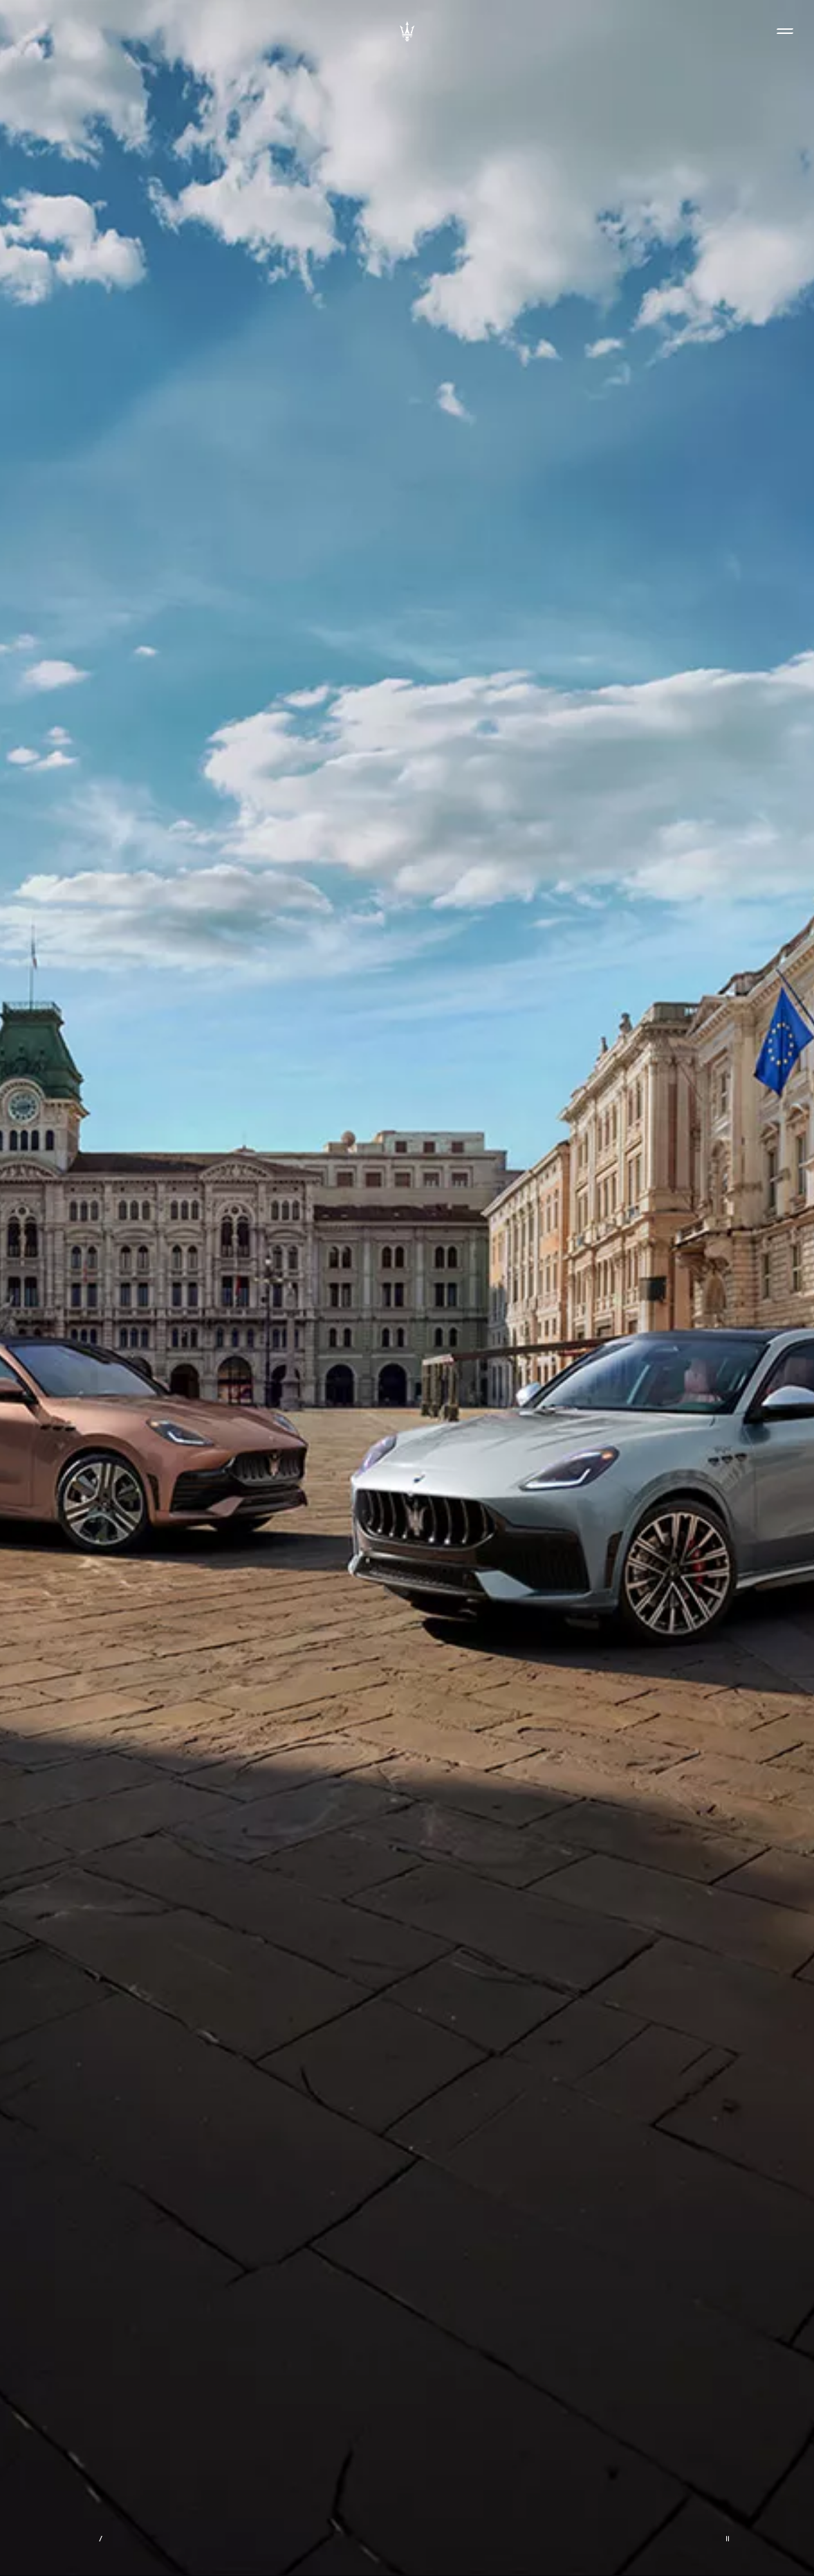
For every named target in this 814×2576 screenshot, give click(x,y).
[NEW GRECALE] (407, 1287)
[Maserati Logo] (407, 31)
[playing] (727, 2538)
